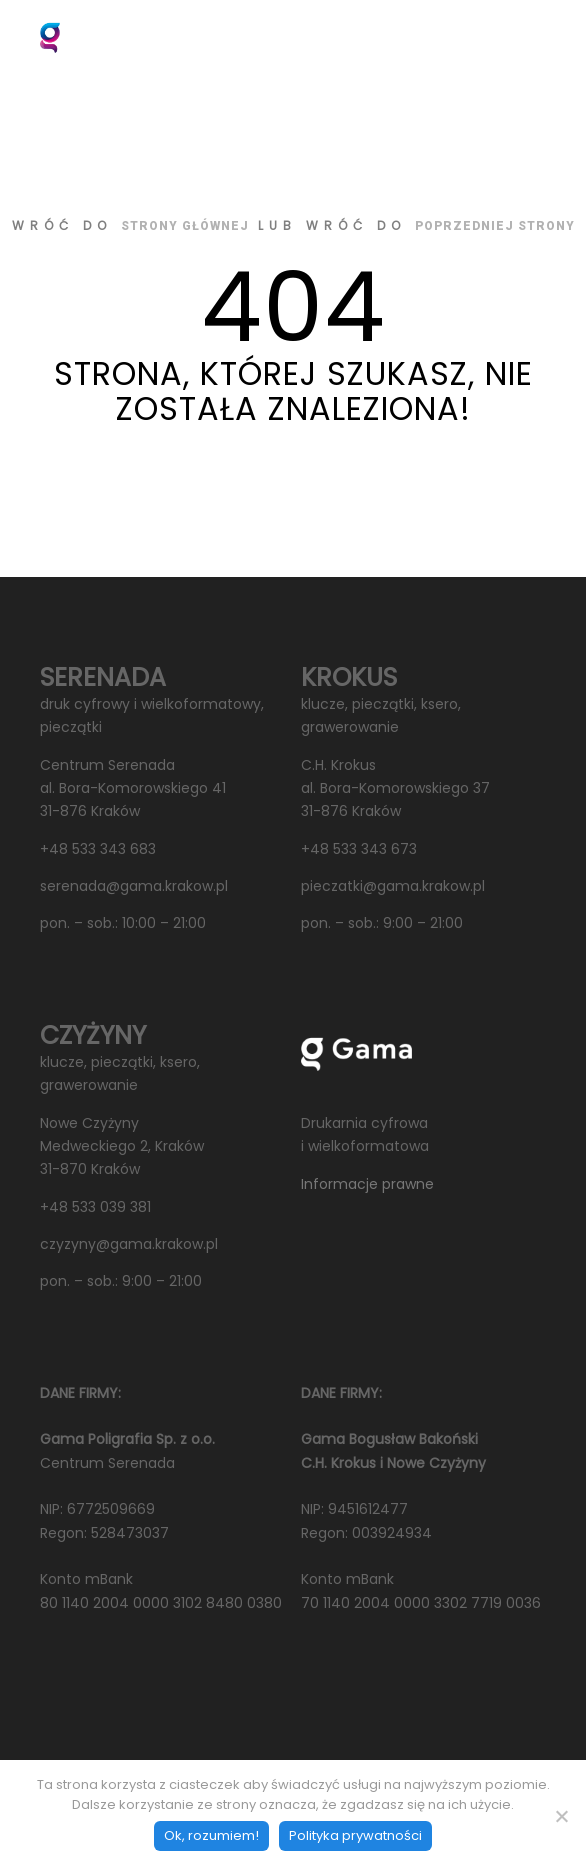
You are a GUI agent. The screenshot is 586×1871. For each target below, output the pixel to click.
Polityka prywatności (355, 1835)
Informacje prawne (367, 1184)
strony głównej (185, 226)
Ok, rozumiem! (211, 1835)
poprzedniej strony (495, 226)
